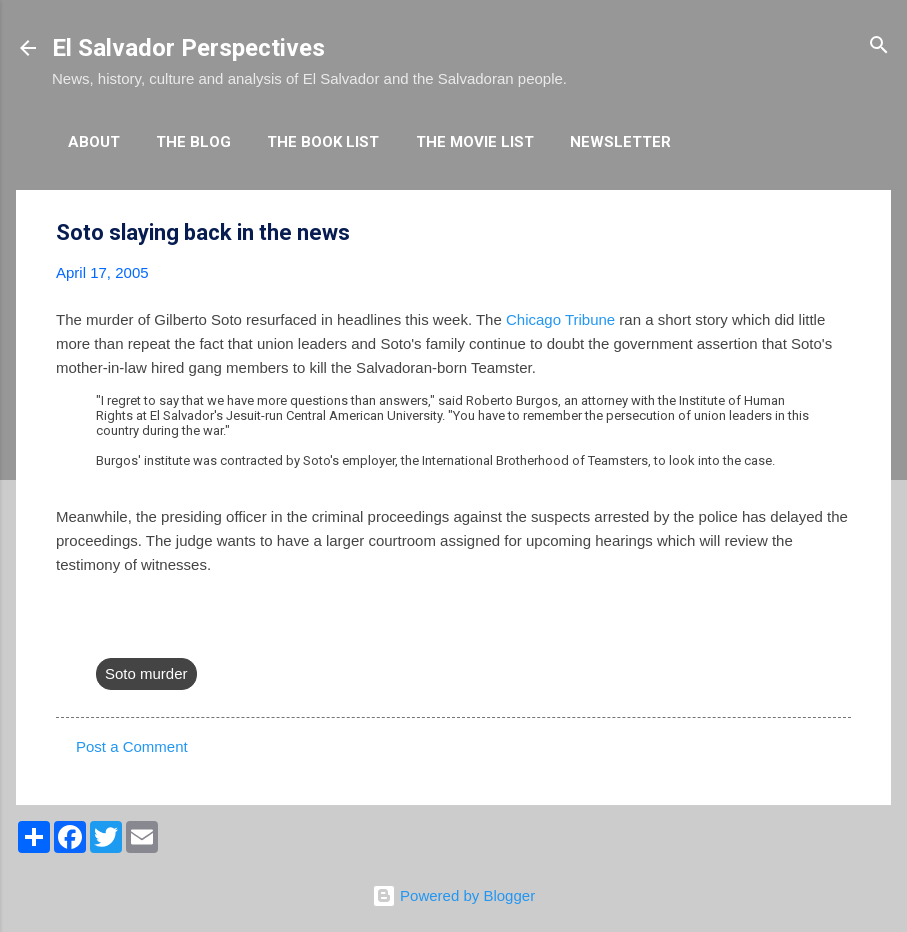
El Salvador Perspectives (188, 48)
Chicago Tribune (560, 319)
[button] (839, 233)
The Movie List (475, 142)
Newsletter (620, 142)
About (94, 142)
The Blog (193, 142)
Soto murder (146, 673)
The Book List (323, 142)
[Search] (879, 46)
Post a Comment (132, 746)
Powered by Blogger (453, 895)
